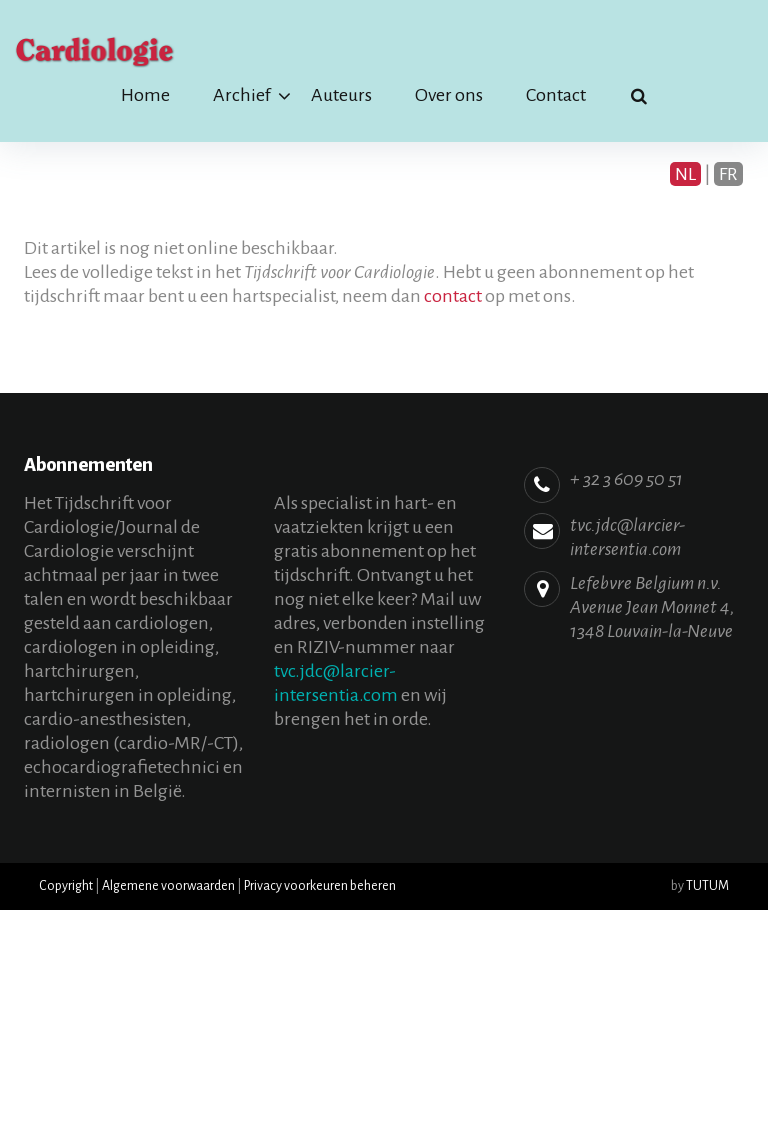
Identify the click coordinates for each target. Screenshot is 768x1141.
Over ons (449, 95)
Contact (556, 95)
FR (728, 174)
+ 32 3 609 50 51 (626, 479)
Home (145, 95)
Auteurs (341, 95)
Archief (242, 95)
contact (453, 296)
